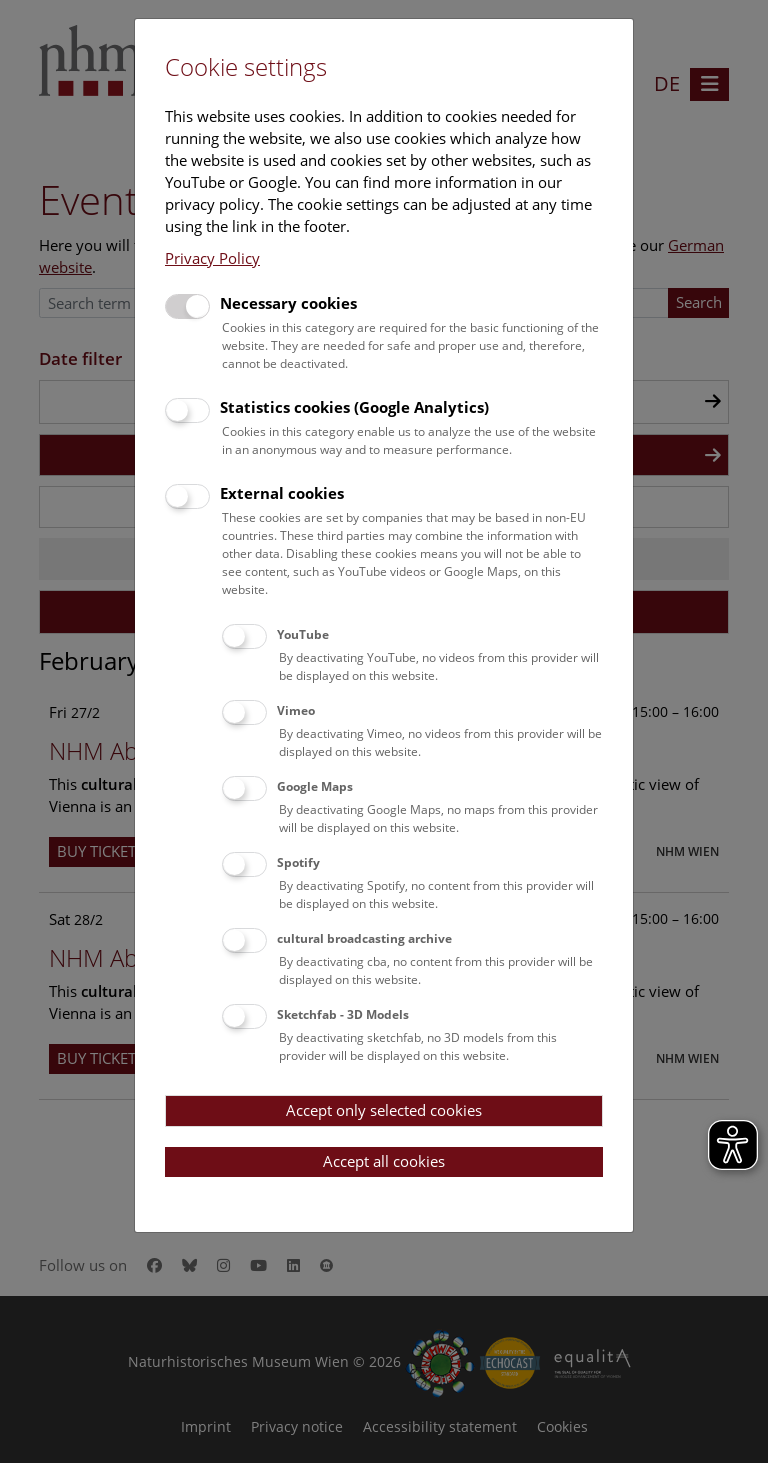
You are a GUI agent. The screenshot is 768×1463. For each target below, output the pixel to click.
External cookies (282, 493)
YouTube (303, 634)
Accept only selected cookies (384, 1110)
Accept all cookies (384, 1161)
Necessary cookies (288, 303)
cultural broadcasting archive (364, 938)
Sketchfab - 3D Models (343, 1014)
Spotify (298, 862)
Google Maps (315, 786)
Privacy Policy (212, 258)
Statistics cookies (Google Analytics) (354, 407)
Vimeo (296, 710)
